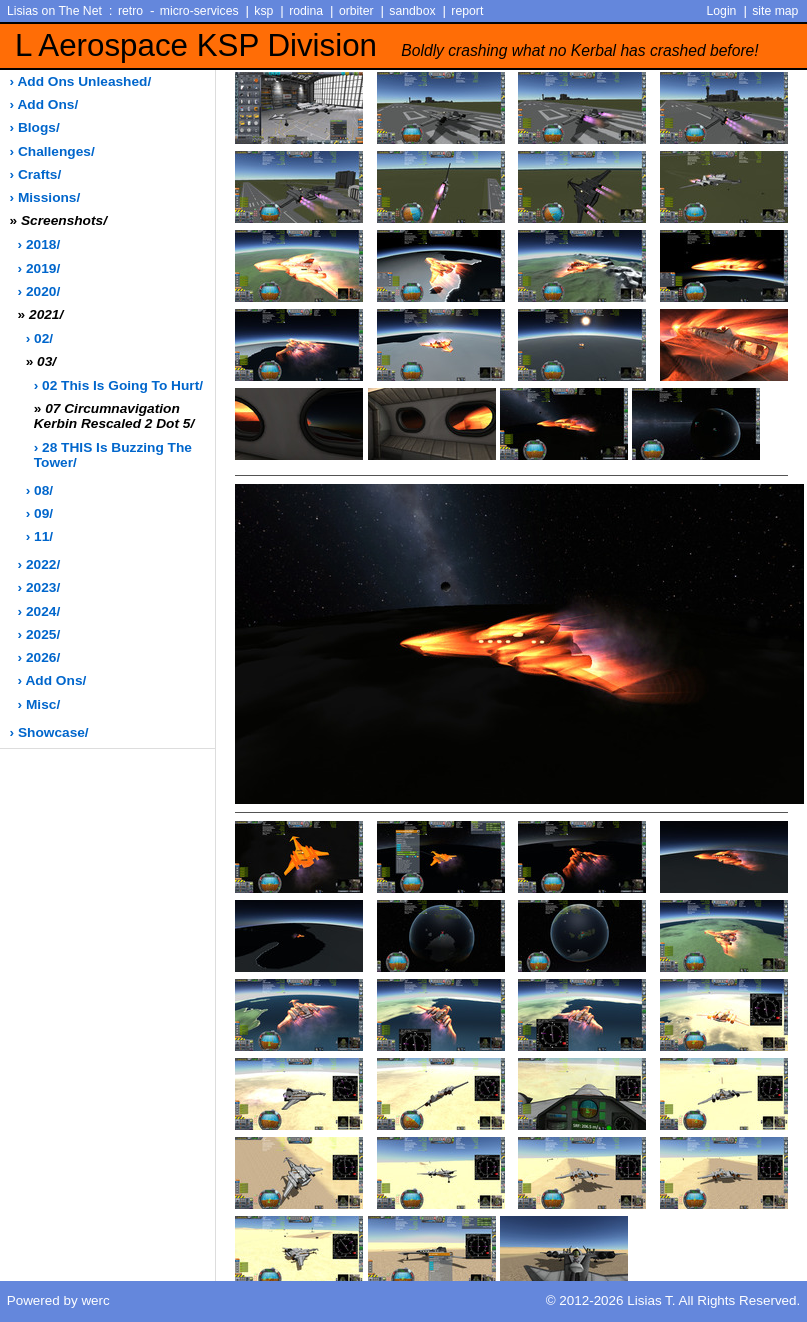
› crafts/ (36, 174)
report (467, 11)
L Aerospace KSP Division (387, 45)
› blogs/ (35, 127)
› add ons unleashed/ (81, 81)
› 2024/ (39, 611)
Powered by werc (58, 1300)
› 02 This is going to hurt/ (118, 385)
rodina (306, 11)
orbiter (356, 11)
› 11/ (39, 536)
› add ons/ (44, 104)
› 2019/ (39, 268)
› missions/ (45, 197)
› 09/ (39, 513)
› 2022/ (39, 564)
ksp (263, 11)
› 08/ (39, 490)
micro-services (199, 11)
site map (775, 11)
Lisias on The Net (54, 11)
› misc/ (39, 704)
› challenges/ (52, 151)
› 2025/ (39, 634)
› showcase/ (49, 732)
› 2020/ (39, 291)
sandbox (412, 11)
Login (722, 11)
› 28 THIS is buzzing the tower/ (113, 455)
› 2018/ (39, 244)
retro (130, 11)
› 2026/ (39, 657)
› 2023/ (39, 587)
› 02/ (39, 338)
